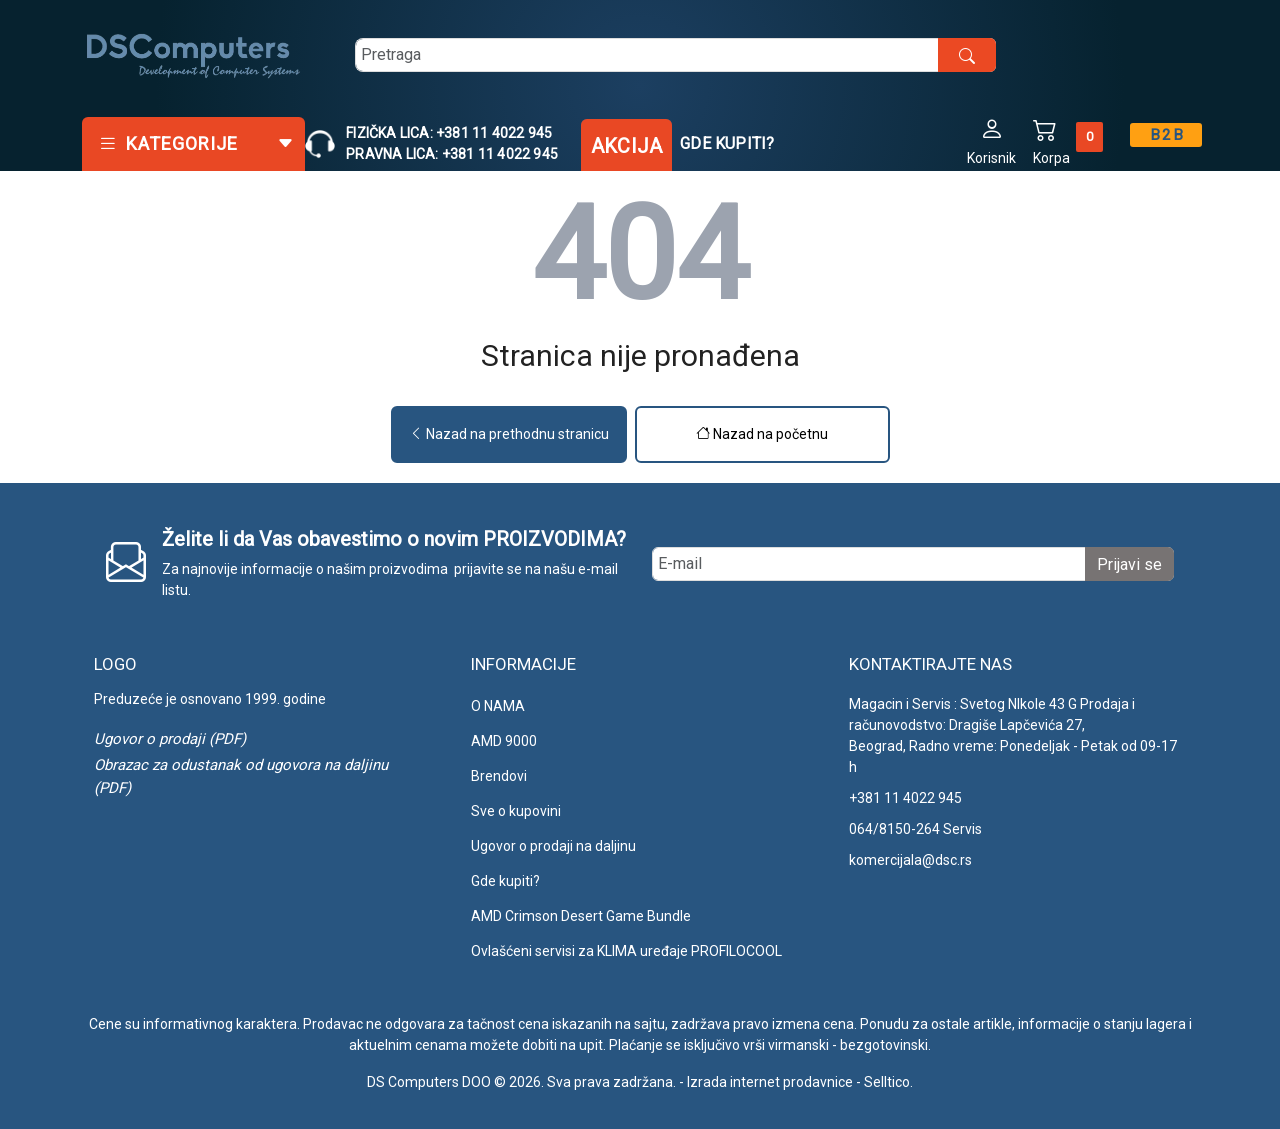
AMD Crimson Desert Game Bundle (581, 916)
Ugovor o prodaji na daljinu (553, 846)
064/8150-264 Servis (915, 829)
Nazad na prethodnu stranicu (509, 434)
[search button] (967, 55)
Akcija (626, 146)
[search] (675, 55)
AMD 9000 (504, 741)
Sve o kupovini (516, 811)
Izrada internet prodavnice (770, 1082)
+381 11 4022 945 (905, 798)
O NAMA (498, 706)
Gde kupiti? (727, 143)
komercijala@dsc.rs (910, 860)
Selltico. (888, 1082)
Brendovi (499, 776)
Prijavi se (1129, 564)
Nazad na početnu (762, 434)
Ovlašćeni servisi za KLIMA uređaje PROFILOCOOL (626, 951)
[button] (991, 140)
